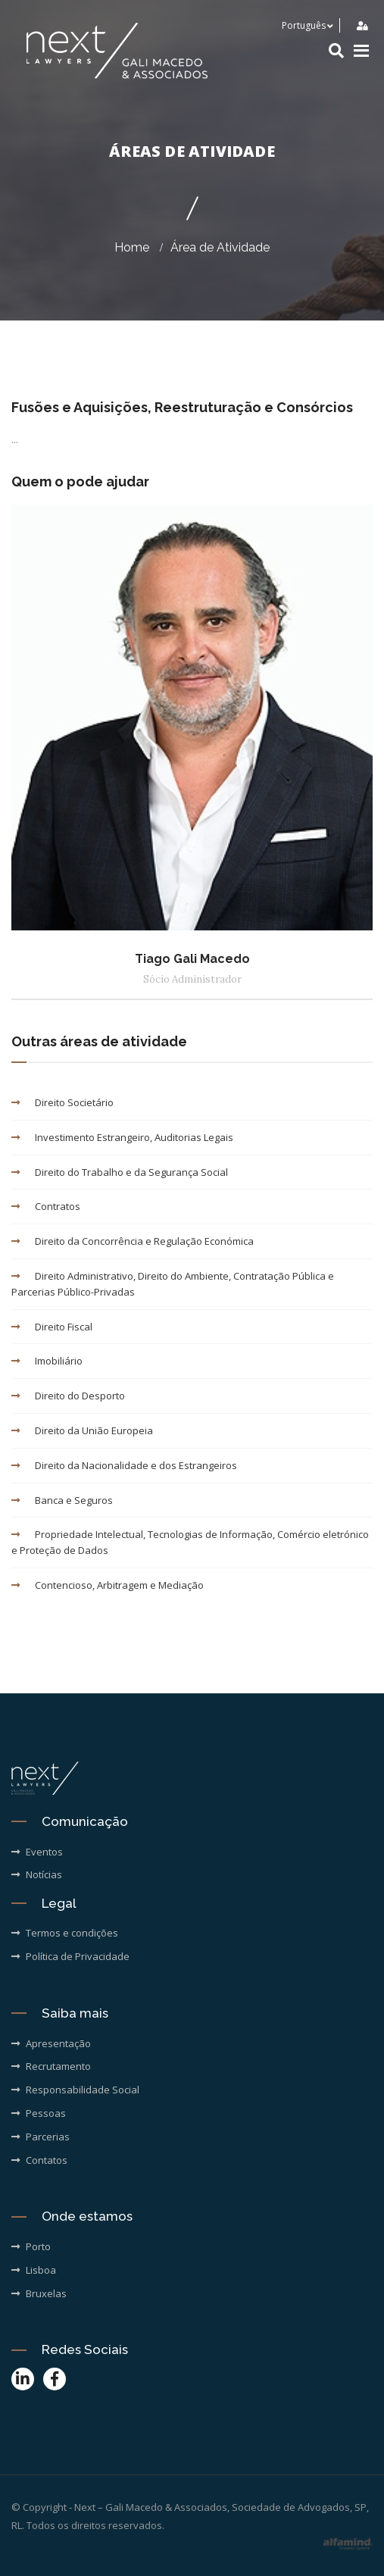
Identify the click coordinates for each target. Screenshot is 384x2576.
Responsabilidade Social (75, 2089)
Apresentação (51, 2043)
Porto (31, 2246)
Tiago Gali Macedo (192, 959)
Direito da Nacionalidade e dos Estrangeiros (124, 1465)
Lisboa (33, 2270)
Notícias (36, 1874)
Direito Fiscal (51, 1326)
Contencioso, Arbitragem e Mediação (107, 1585)
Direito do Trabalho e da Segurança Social (119, 1172)
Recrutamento (51, 2066)
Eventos (37, 1852)
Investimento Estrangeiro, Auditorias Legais (122, 1137)
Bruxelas (39, 2293)
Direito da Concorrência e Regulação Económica (132, 1241)
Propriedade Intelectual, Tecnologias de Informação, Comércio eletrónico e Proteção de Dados (190, 1542)
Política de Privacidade (70, 1956)
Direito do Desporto (68, 1395)
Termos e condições (64, 1933)
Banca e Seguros (62, 1500)
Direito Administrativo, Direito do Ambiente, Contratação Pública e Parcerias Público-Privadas (172, 1284)
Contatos (39, 2160)
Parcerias (40, 2136)
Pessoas (38, 2113)
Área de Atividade (220, 247)
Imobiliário (47, 1361)
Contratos (45, 1206)
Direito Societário (62, 1102)
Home (131, 247)
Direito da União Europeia (82, 1430)
